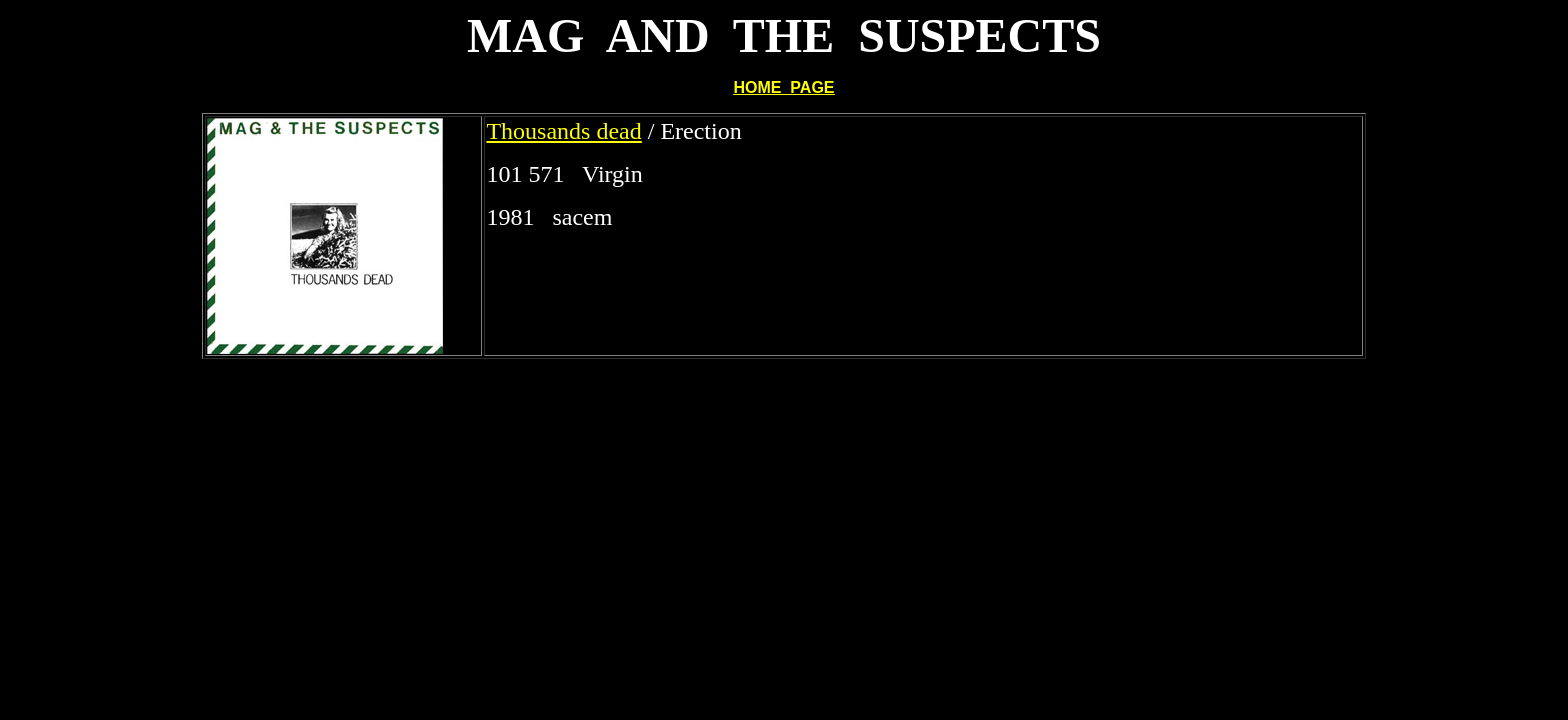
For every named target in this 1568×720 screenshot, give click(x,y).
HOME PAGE (783, 87)
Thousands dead (563, 131)
